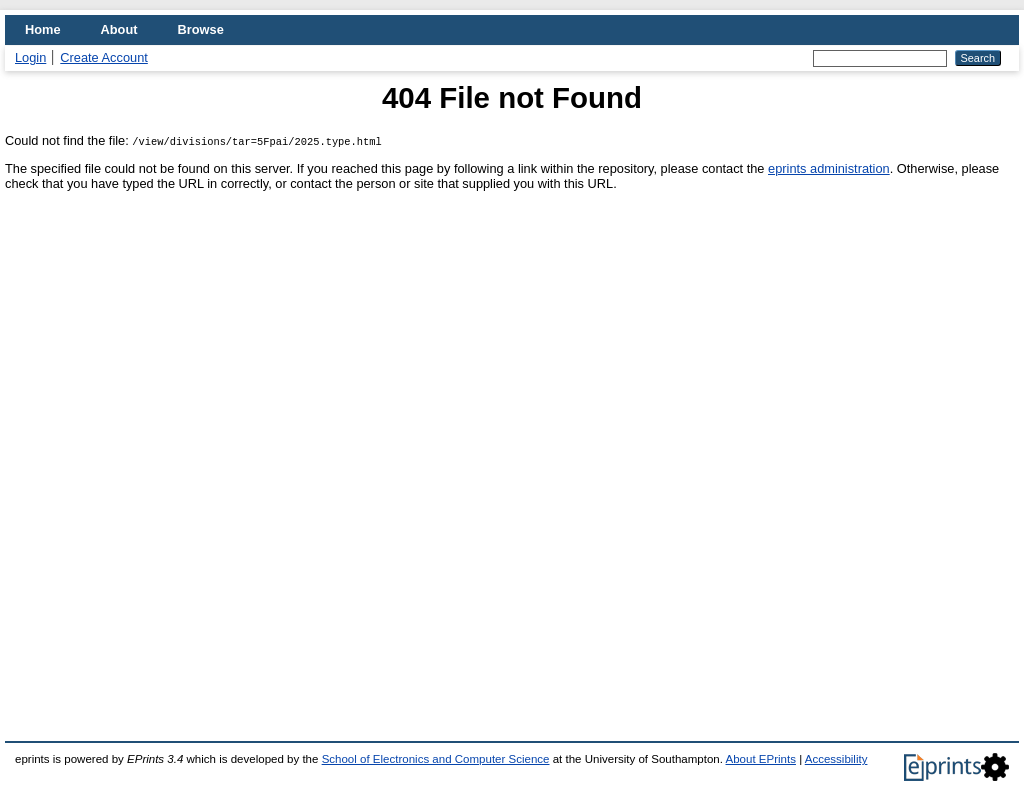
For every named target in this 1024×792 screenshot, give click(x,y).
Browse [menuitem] (201, 29)
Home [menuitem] (43, 29)
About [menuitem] (119, 29)
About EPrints (761, 759)
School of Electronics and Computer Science (436, 759)
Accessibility (836, 759)
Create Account (104, 57)
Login (30, 57)
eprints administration (829, 168)
